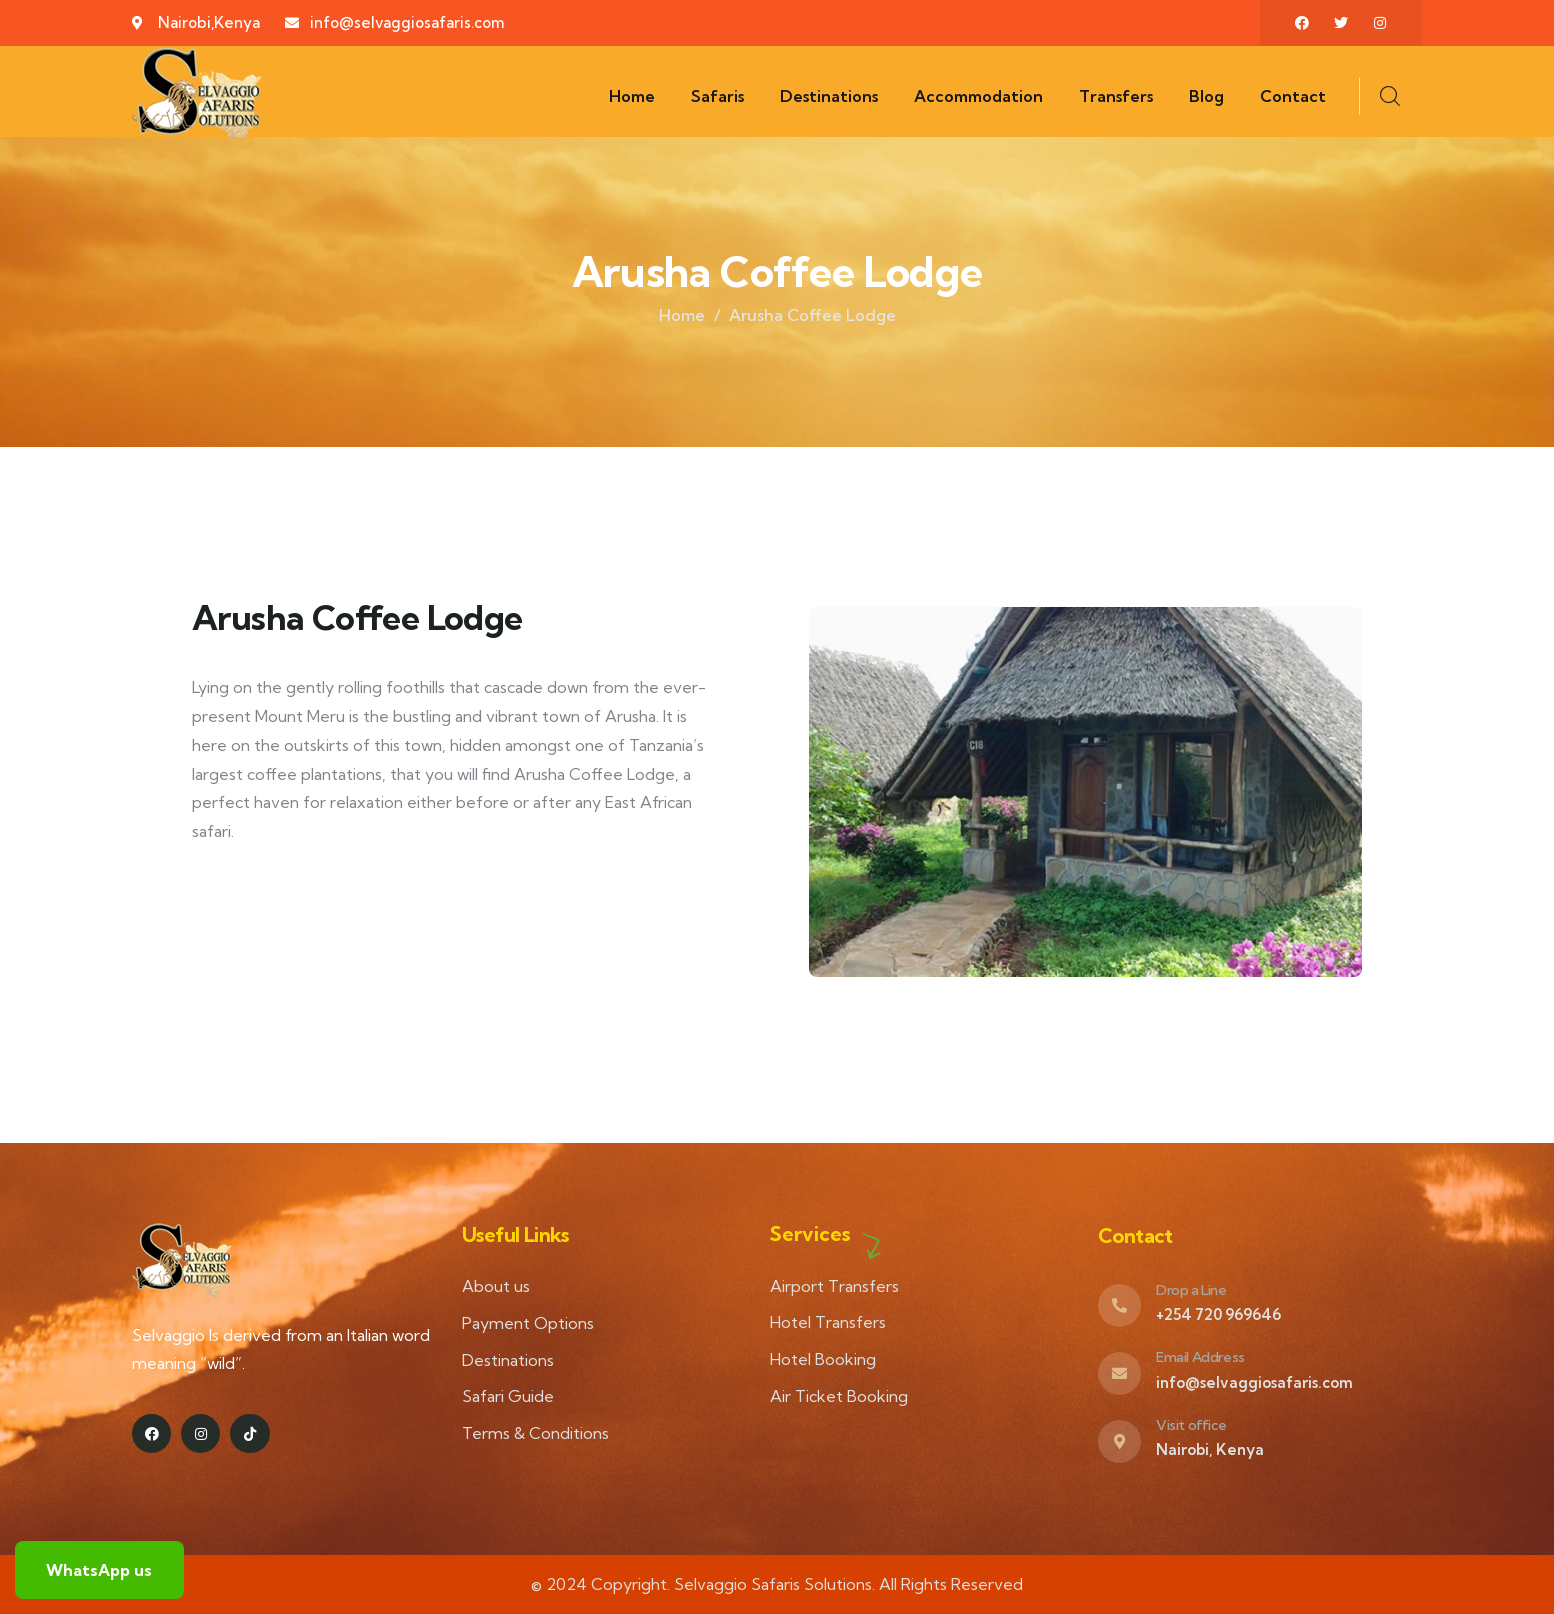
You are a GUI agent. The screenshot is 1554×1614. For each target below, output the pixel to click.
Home (682, 315)
